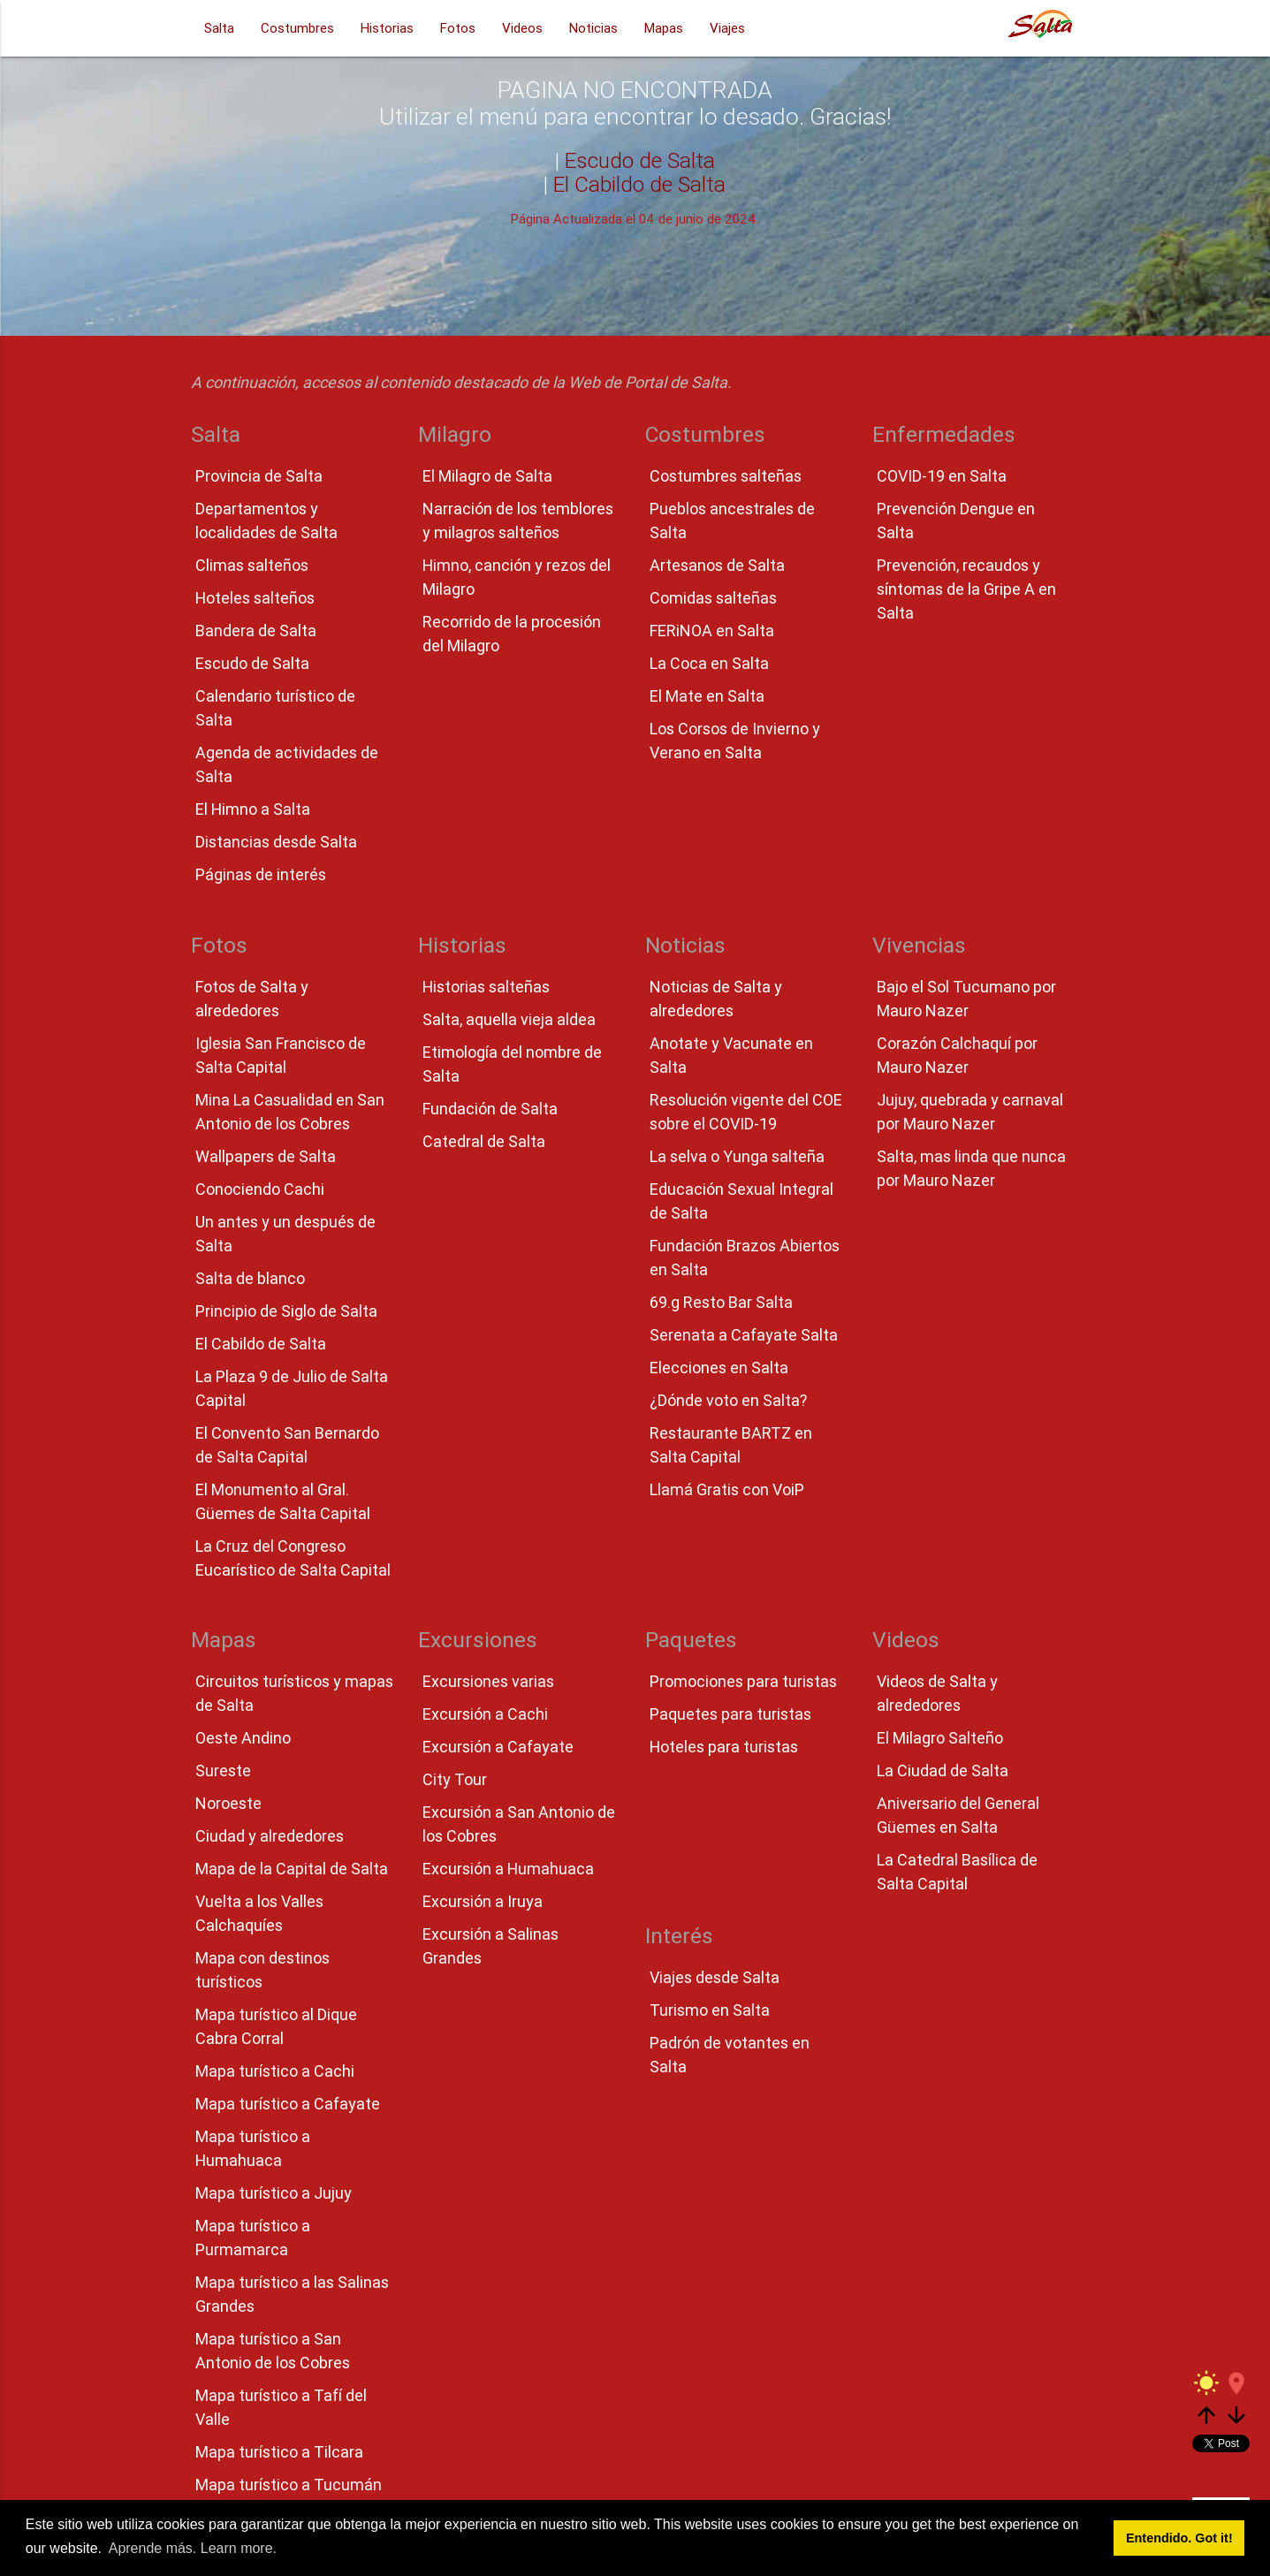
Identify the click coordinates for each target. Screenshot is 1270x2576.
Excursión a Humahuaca (508, 1868)
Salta (219, 27)
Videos (522, 27)
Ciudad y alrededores (269, 1836)
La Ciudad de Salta (942, 1770)
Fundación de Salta (490, 1108)
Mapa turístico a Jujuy (273, 2193)
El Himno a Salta (252, 809)
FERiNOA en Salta (712, 630)
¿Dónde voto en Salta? (728, 1400)
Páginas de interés (260, 874)
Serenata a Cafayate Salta (744, 1335)
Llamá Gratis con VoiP (727, 1489)
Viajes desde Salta (714, 1977)
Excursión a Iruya (482, 1901)
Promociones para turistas (743, 1681)
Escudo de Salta (640, 160)
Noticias (593, 27)
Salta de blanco (250, 1278)
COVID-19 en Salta (942, 476)
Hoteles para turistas (724, 1746)
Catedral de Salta (483, 1141)
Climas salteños (251, 565)
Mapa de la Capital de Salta (291, 1868)
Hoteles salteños (255, 598)
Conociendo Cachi (259, 1189)
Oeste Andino (243, 1738)
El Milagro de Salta (487, 476)
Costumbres (297, 27)
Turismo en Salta (710, 2010)
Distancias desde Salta (276, 842)
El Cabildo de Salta (639, 184)
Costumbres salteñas (726, 476)
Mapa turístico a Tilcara (279, 2452)
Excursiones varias (488, 1681)
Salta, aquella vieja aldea (509, 1019)
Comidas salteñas (713, 598)
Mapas (663, 27)
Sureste (223, 1770)
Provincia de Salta (259, 476)
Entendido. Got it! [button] (1179, 2538)
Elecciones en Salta (719, 1367)
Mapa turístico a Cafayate (287, 2103)
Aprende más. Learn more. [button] (193, 2548)
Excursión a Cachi (485, 1714)
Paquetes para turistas (730, 1714)
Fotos (457, 27)
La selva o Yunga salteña (737, 1156)
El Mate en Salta (707, 696)
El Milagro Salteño (940, 1738)
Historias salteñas (486, 986)
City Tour (454, 1779)
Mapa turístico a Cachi (274, 2071)
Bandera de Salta (255, 630)
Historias (387, 27)
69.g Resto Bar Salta (721, 1302)
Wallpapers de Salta (265, 1156)
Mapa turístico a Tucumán (288, 2484)
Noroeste (228, 1803)
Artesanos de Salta (717, 565)
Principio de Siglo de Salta (286, 1311)
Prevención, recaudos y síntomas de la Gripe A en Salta (966, 589)
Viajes (727, 27)
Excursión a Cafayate (498, 1746)
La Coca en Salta (709, 663)
